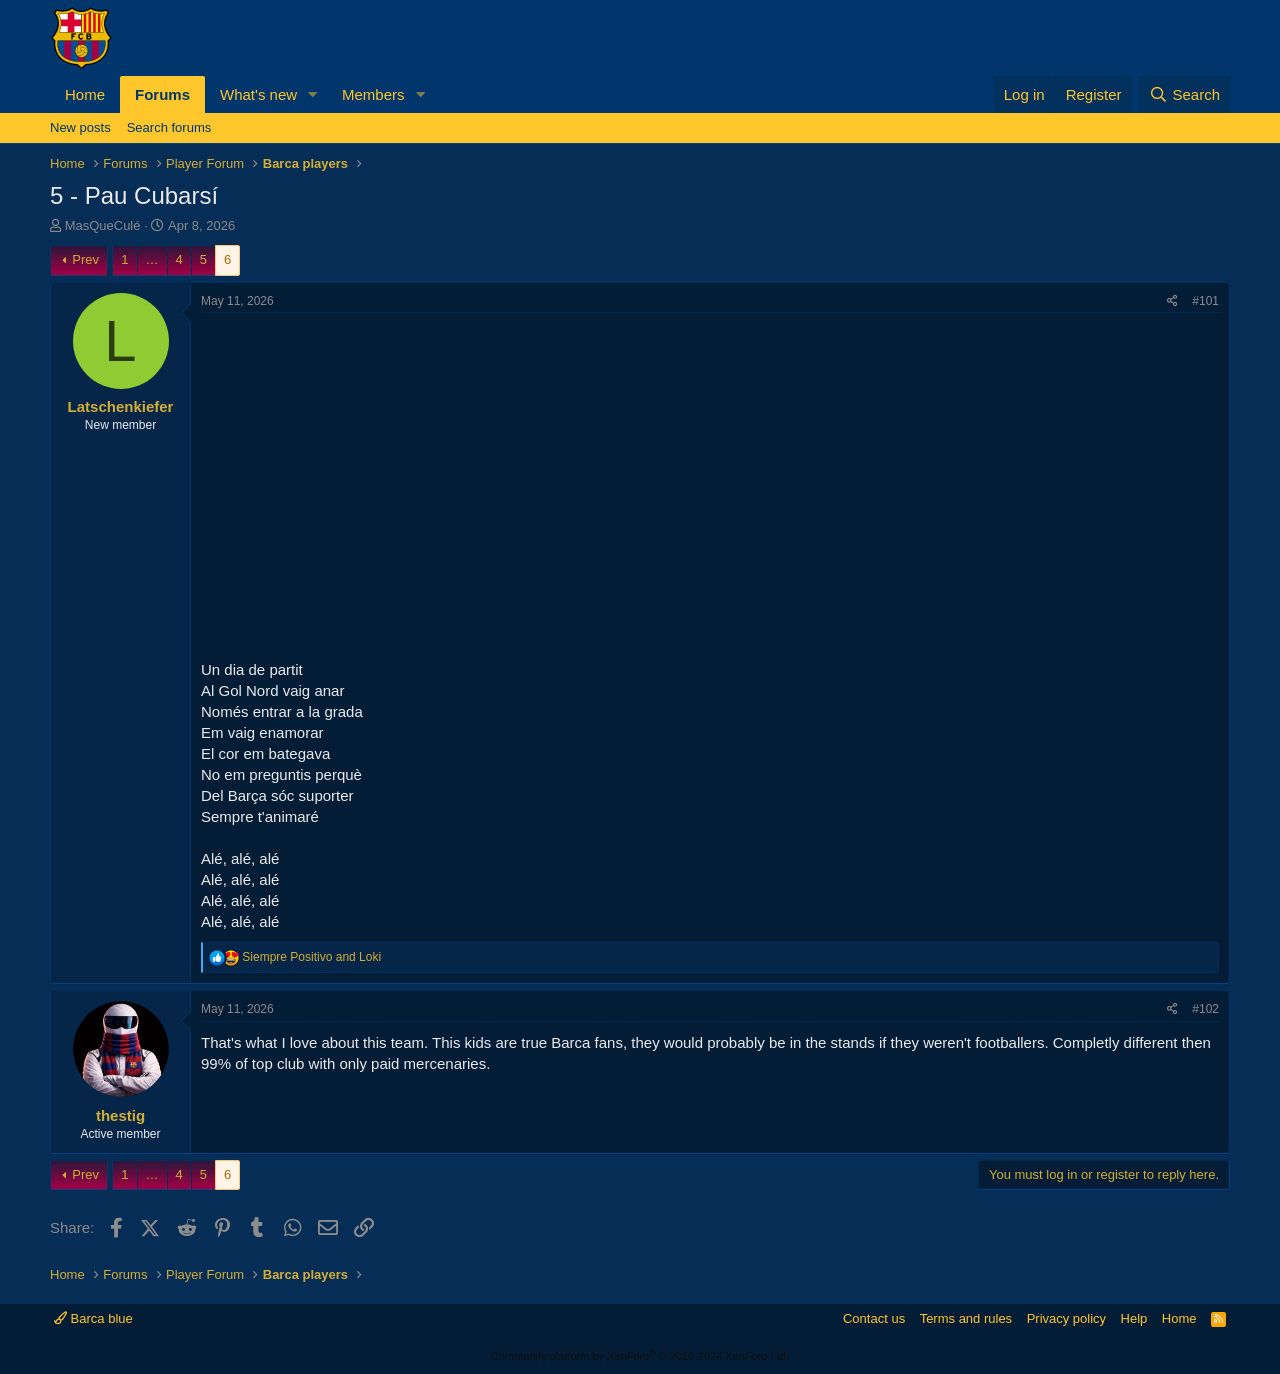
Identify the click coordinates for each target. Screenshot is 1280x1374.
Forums (162, 94)
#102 (1205, 1009)
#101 (1205, 301)
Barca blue (93, 1318)
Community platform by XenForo (640, 1356)
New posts (80, 127)
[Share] (1172, 301)
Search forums (169, 127)
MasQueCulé (103, 225)
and (311, 957)
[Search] (1184, 94)
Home (85, 94)
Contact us (874, 1318)
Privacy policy (1066, 1318)
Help (1134, 1318)
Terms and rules (966, 1318)
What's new (258, 94)
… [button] (152, 259)
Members (373, 94)
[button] (313, 94)
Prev (85, 259)
